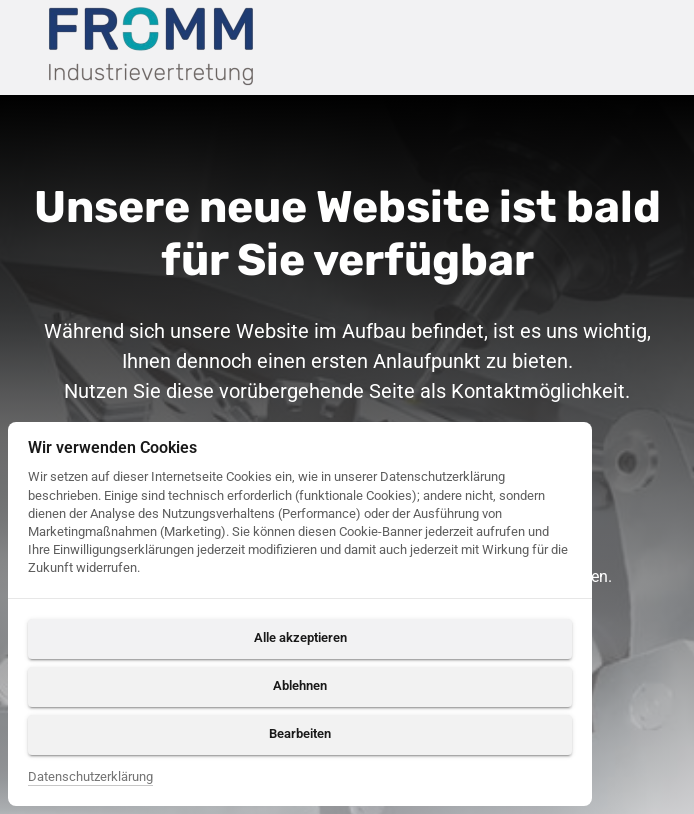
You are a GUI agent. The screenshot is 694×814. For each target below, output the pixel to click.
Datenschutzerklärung (90, 776)
